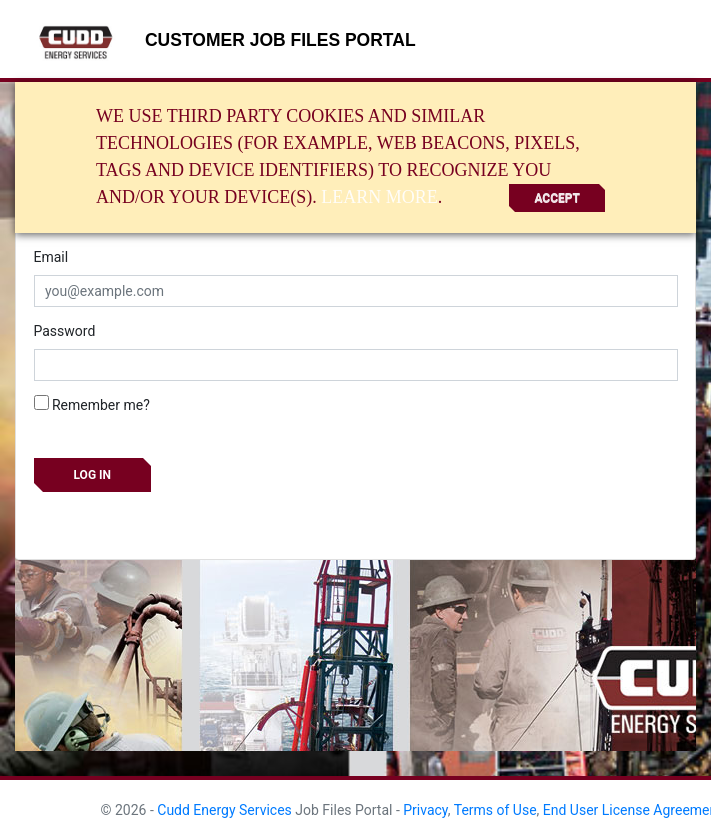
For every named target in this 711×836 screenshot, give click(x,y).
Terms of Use (495, 810)
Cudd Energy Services (224, 810)
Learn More (379, 197)
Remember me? (92, 404)
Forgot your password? (105, 516)
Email (51, 257)
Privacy (425, 810)
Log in (93, 475)
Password (65, 331)
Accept (557, 198)
